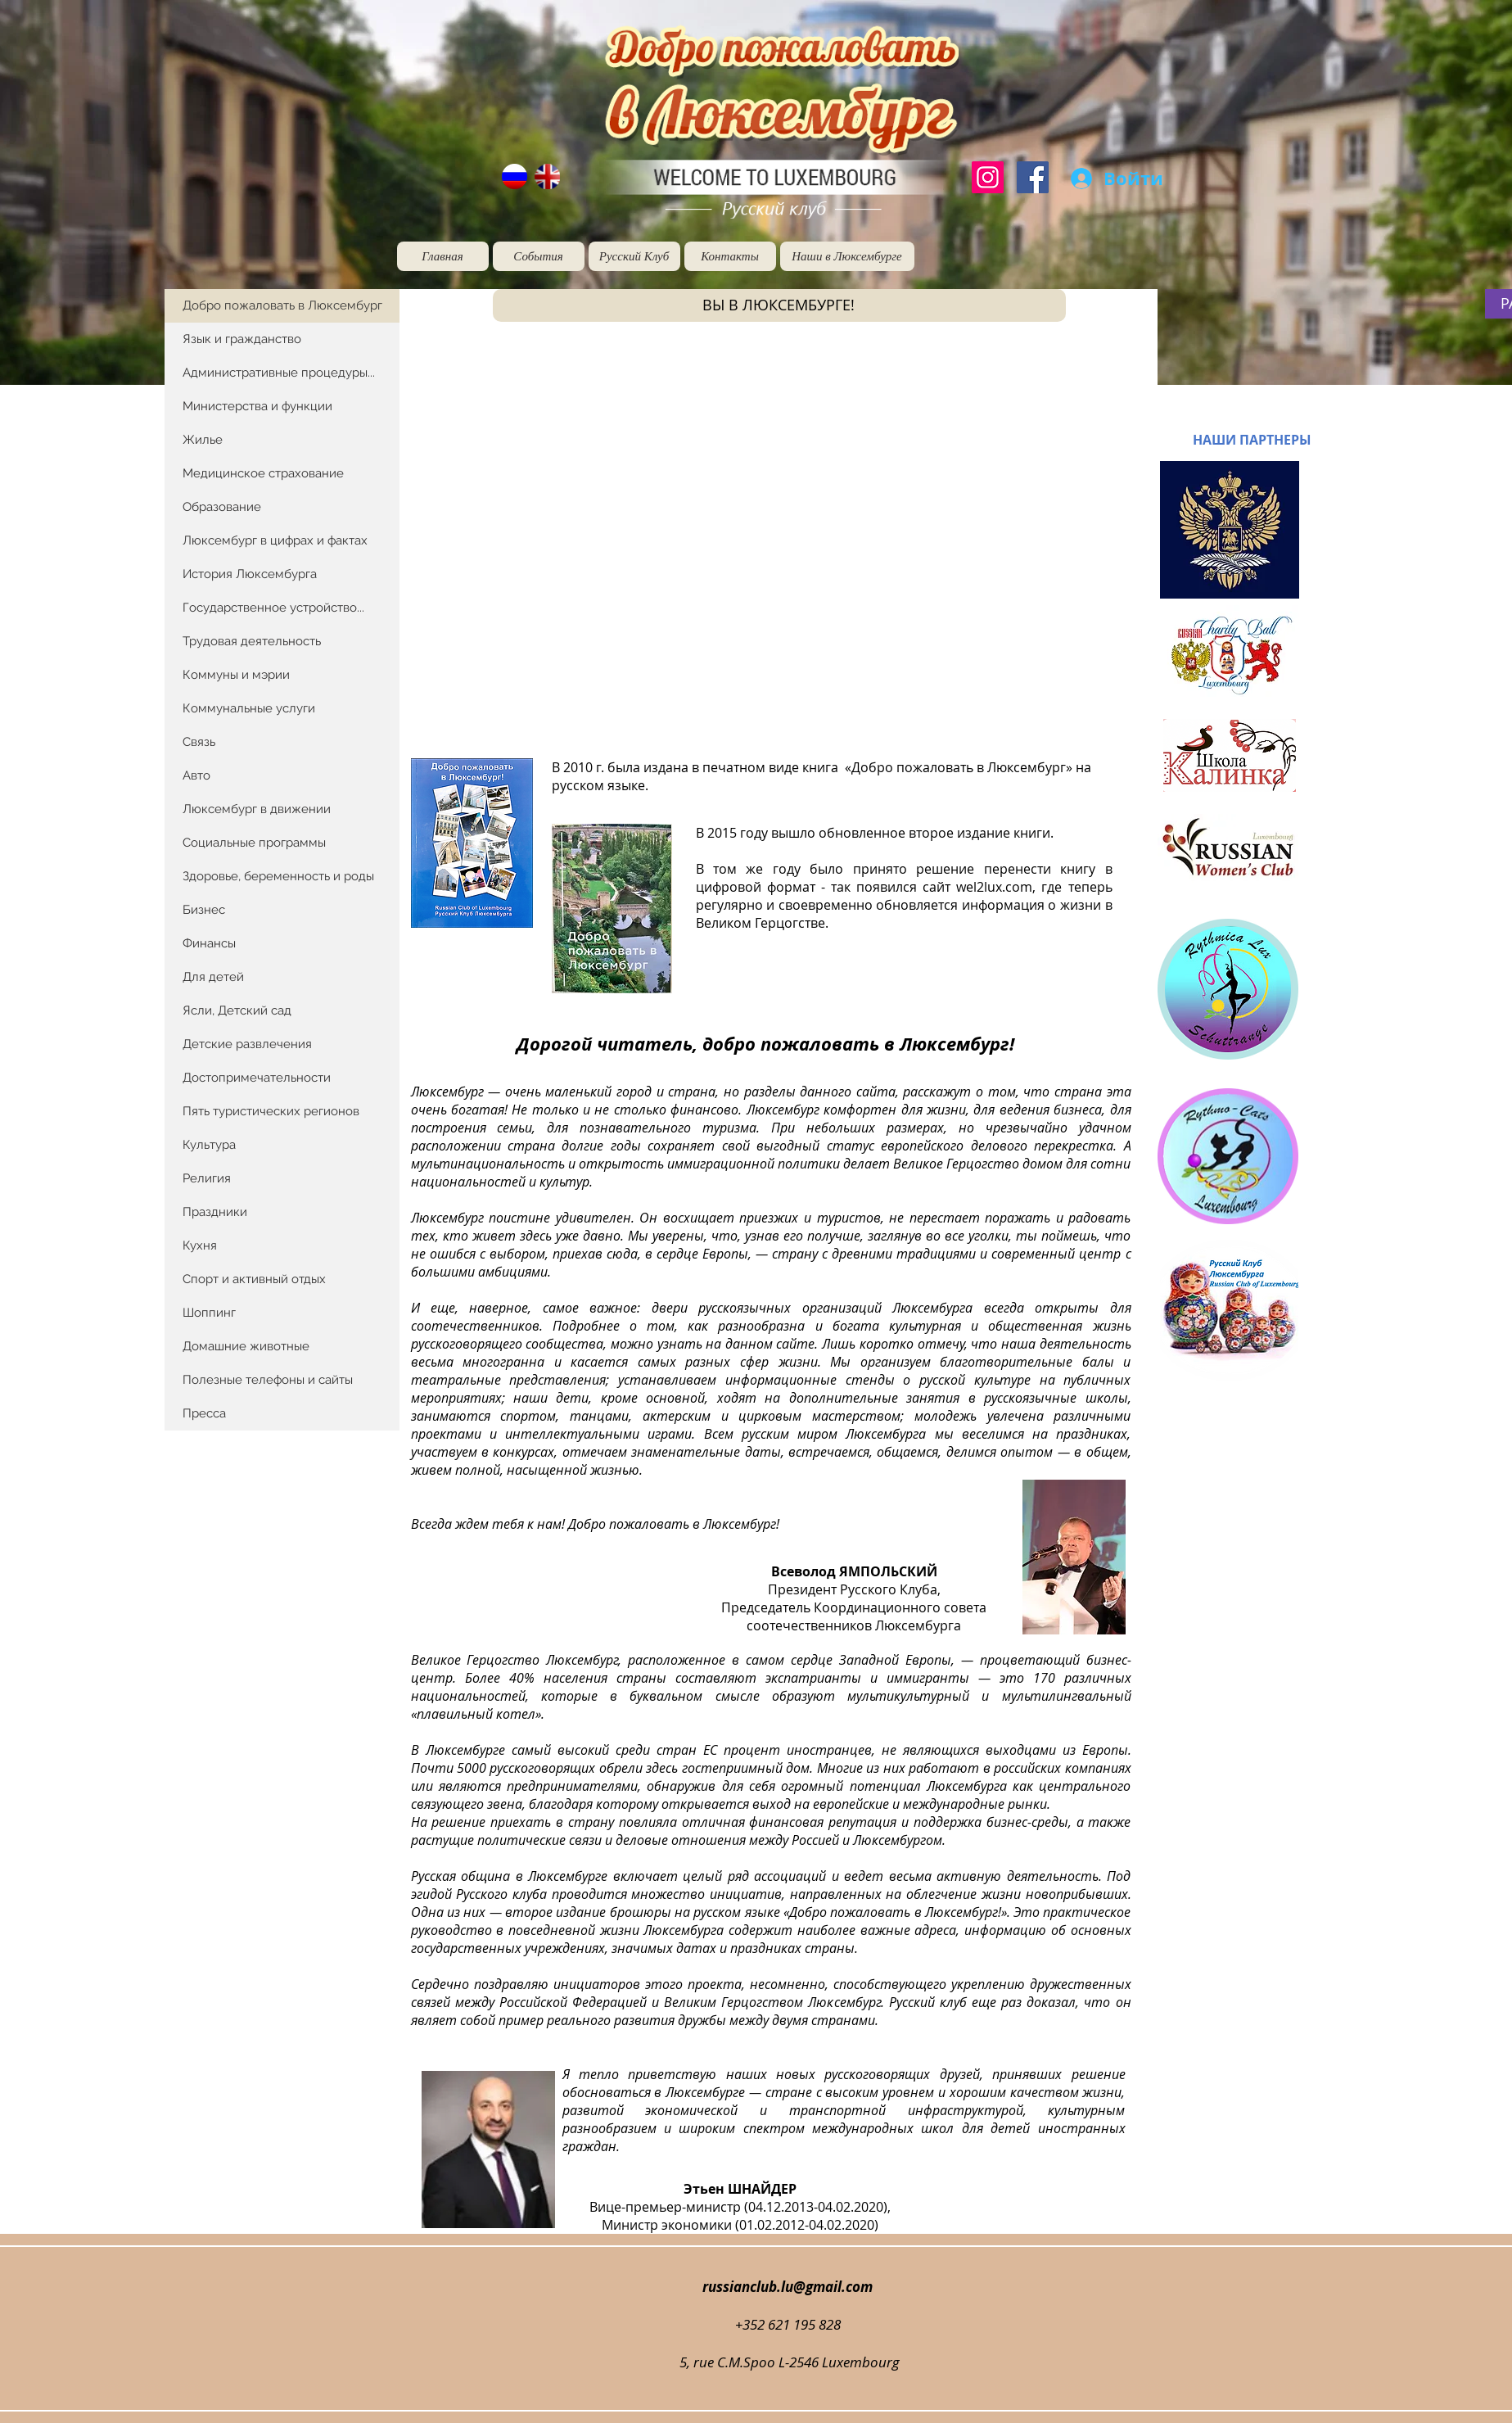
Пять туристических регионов (271, 1111)
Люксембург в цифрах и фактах (275, 540)
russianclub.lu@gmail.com (787, 2286)
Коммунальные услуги (249, 708)
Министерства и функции (257, 406)
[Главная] (443, 256)
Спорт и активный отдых (254, 1279)
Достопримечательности (257, 1077)
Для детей (213, 977)
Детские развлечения (247, 1044)
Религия (207, 1178)
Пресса (204, 1413)
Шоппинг (209, 1312)
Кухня (200, 1245)
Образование (222, 507)
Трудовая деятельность (252, 641)
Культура (209, 1144)
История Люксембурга (250, 574)
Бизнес (204, 909)
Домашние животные (246, 1346)
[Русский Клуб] (634, 256)
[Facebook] (1033, 177)
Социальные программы (254, 842)
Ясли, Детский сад (237, 1010)
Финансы (209, 943)
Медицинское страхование (263, 473)
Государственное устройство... (273, 607)
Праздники (215, 1212)
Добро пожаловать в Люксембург (282, 305)
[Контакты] (730, 256)
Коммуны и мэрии (236, 674)
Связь (199, 742)
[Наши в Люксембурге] (847, 256)
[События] (538, 256)
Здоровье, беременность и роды (278, 876)
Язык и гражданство (242, 339)
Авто (196, 775)
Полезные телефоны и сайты (268, 1379)
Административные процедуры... (279, 372)
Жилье (203, 439)
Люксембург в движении (257, 809)
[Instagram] (988, 177)
